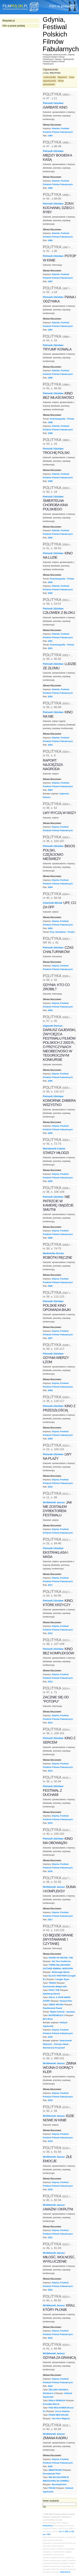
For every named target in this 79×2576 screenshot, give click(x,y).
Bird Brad (48, 2019)
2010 (50, 1487)
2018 (50, 2037)
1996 (50, 240)
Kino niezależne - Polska (62, 932)
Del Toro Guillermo (61, 1961)
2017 (50, 1919)
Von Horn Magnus (61, 2418)
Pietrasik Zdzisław (53, 103)
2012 (50, 1633)
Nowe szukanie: (51, 2500)
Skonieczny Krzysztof (54, 2047)
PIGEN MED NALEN (58, 2415)
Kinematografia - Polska (62, 419)
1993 (50, 135)
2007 (50, 1338)
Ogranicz (62, 77)
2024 (50, 2386)
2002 (50, 696)
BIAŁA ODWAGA (57, 2400)
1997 (50, 281)
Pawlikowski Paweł (52, 2008)
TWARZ (52, 1983)
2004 (50, 887)
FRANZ (52, 2488)
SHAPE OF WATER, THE (61, 1957)
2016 (50, 1871)
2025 (50, 2466)
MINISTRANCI (56, 2470)
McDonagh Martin (61, 1972)
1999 (50, 481)
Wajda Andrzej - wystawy (62, 2011)
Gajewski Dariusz (52, 1025)
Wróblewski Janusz (54, 1502)
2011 (50, 1585)
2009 (50, 1438)
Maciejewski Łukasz (54, 1148)
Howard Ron (66, 2001)
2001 (50, 641)
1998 (50, 377)
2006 (50, 1238)
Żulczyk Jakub (61, 2044)
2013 (50, 1681)
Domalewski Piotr (52, 2473)
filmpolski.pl (48, 2526)
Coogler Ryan (62, 1979)
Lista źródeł (50, 77)
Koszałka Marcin (51, 2404)
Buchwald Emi (59, 2484)
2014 (50, 1722)
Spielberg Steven (51, 1993)
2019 (50, 2141)
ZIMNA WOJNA (56, 2004)
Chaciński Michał (52, 903)
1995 (50, 188)
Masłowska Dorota (53, 1253)
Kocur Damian (62, 2411)
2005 (50, 1010)
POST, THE (54, 1990)
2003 (50, 745)
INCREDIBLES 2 (57, 2015)
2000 (50, 537)
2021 (50, 2237)
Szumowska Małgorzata (55, 1986)
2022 (50, 2290)
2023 (50, 2338)
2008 (50, 1390)
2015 (50, 1823)
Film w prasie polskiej (13, 25)
